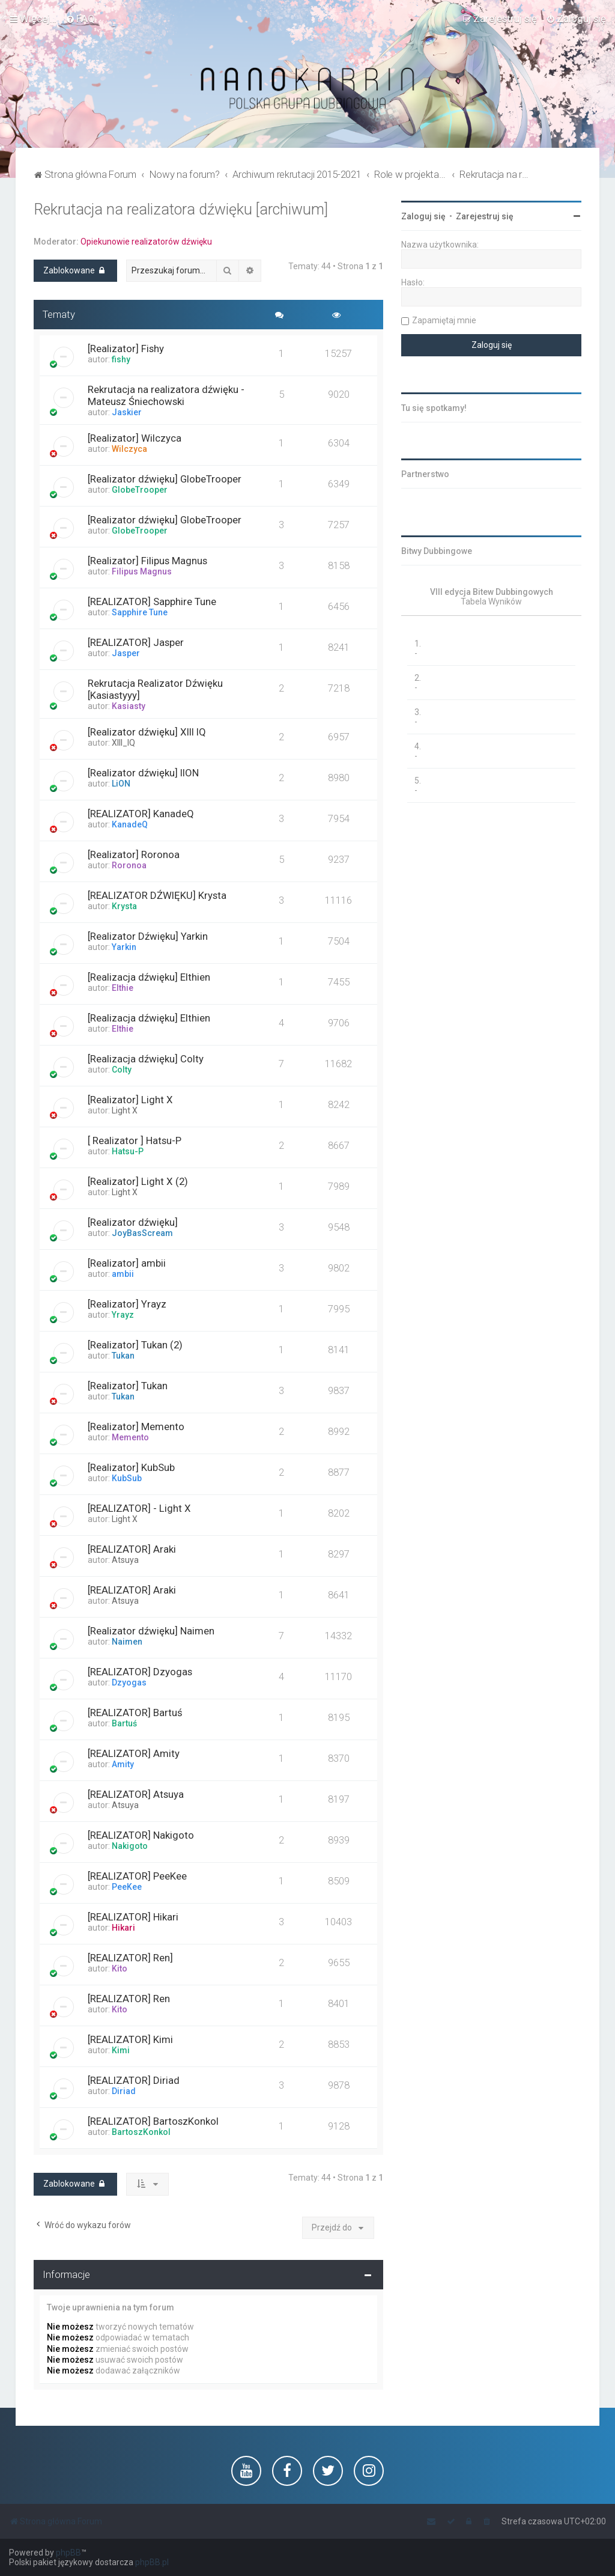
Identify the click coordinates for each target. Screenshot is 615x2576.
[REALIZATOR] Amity (134, 1753)
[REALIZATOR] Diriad (134, 2080)
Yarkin (124, 947)
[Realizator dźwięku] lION (143, 773)
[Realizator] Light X (130, 1100)
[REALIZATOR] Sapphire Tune (152, 601)
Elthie (122, 988)
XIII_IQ (123, 743)
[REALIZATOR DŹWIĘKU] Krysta (157, 895)
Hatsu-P (128, 1151)
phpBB (68, 2552)
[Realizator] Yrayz (127, 1304)
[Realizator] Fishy (126, 349)
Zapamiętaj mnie (444, 320)
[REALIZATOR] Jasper (136, 642)
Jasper (126, 653)
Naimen (127, 1641)
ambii (123, 1274)
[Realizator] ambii (127, 1263)
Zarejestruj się (485, 216)
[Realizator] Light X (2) (138, 1181)
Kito (119, 1968)
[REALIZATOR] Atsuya (136, 1794)
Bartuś (124, 1723)
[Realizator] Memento (136, 1426)
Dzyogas (129, 1682)
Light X (125, 1110)
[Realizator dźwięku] (133, 1222)
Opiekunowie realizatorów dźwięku (146, 241)
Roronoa (129, 865)
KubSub (127, 1478)
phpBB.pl (152, 2562)
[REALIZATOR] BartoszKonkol (153, 2121)
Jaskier (127, 412)
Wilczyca (129, 449)
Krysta (124, 906)
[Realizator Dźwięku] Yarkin (148, 936)
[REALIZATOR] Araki (132, 1549)
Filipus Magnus (142, 571)
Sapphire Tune (140, 612)
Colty (122, 1069)
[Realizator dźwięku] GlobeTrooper (164, 479)
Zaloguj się (423, 216)
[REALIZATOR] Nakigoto (141, 1835)
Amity (123, 1764)
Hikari (123, 1927)
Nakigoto (130, 1846)
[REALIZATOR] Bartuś (135, 1713)
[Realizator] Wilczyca (134, 438)
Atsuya (125, 1560)
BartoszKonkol (141, 2132)
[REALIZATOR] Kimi (130, 2039)
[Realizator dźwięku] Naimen (151, 1631)
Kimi (121, 2050)
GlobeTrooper (140, 490)
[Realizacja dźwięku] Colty (146, 1059)
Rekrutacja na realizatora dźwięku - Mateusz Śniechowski (166, 395)
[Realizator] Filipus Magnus (147, 561)
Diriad (124, 2091)
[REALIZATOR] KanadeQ (141, 814)
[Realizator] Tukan (128, 1386)
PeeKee (127, 1887)
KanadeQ (130, 824)
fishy (121, 359)
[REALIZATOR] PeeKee (137, 1876)
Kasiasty (128, 706)
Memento (130, 1437)
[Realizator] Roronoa (134, 854)
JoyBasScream (142, 1233)
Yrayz (123, 1315)
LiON (121, 783)
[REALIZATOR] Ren (129, 1999)
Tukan (123, 1355)
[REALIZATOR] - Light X (139, 1508)
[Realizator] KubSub (131, 1467)
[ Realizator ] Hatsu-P (134, 1140)
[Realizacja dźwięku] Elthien (149, 977)
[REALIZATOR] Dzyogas (140, 1672)
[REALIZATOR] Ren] (130, 1958)
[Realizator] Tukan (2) (135, 1345)
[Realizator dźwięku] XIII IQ (147, 732)
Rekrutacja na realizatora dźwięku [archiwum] (181, 209)
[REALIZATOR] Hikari (133, 1917)
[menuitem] (80, 18)
